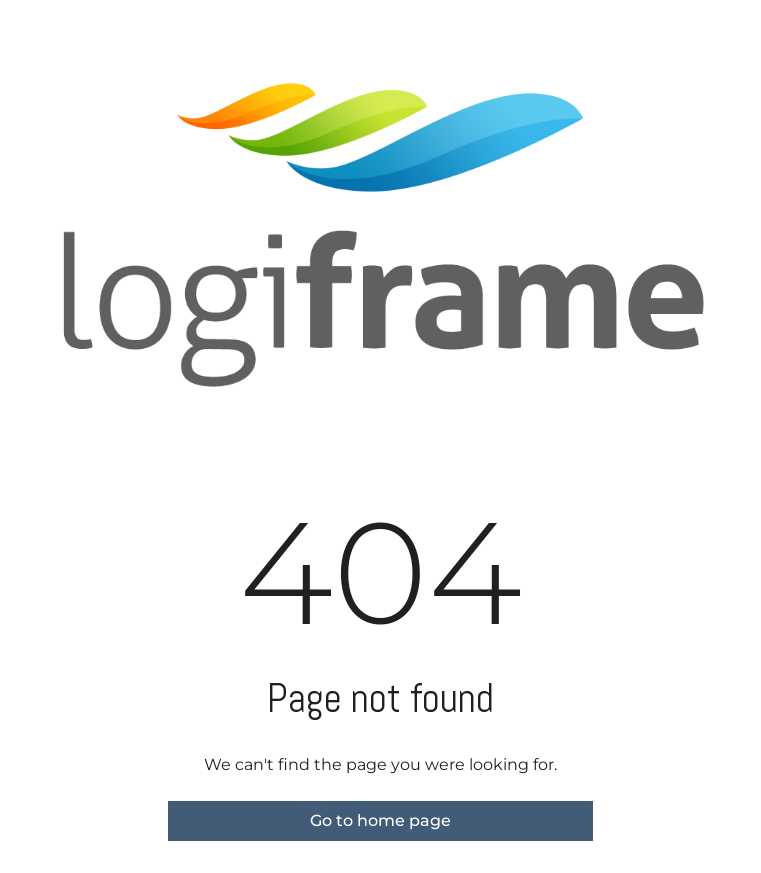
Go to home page (380, 820)
